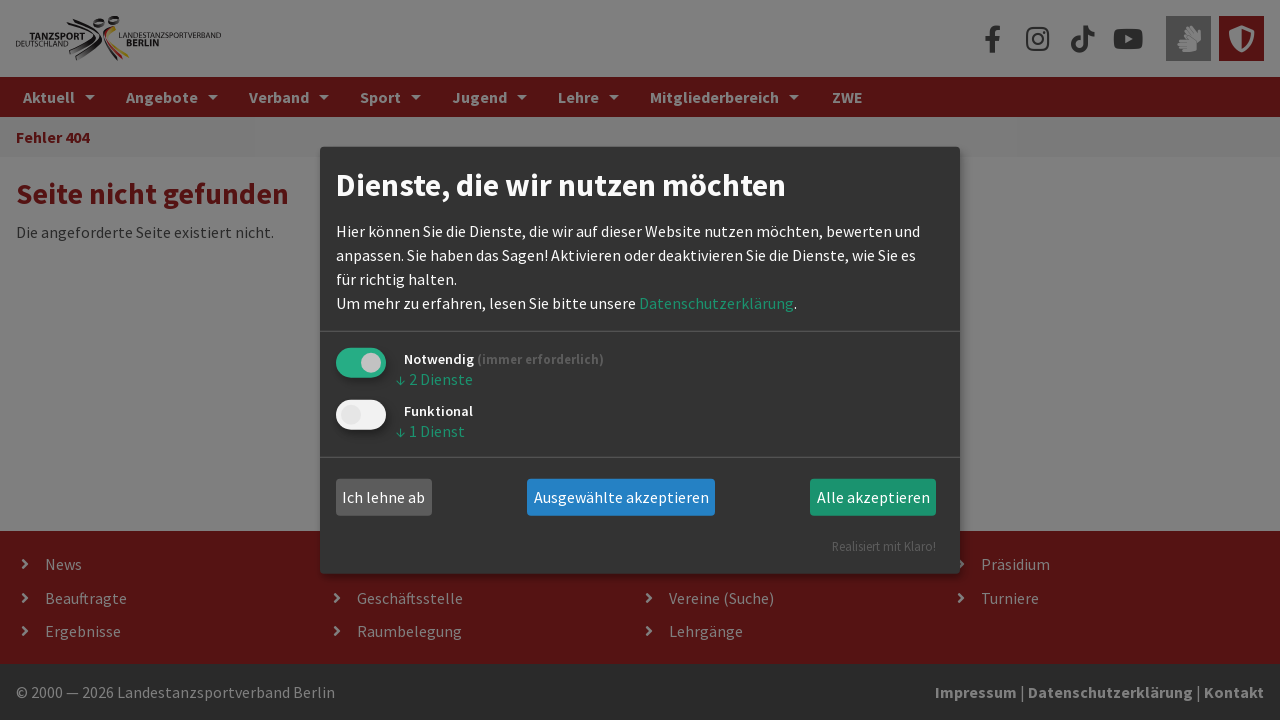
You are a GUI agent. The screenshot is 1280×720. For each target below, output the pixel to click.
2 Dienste (434, 379)
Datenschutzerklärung (716, 303)
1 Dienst (430, 431)
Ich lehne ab (383, 497)
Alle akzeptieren (873, 497)
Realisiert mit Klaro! (884, 545)
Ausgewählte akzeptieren (621, 497)
